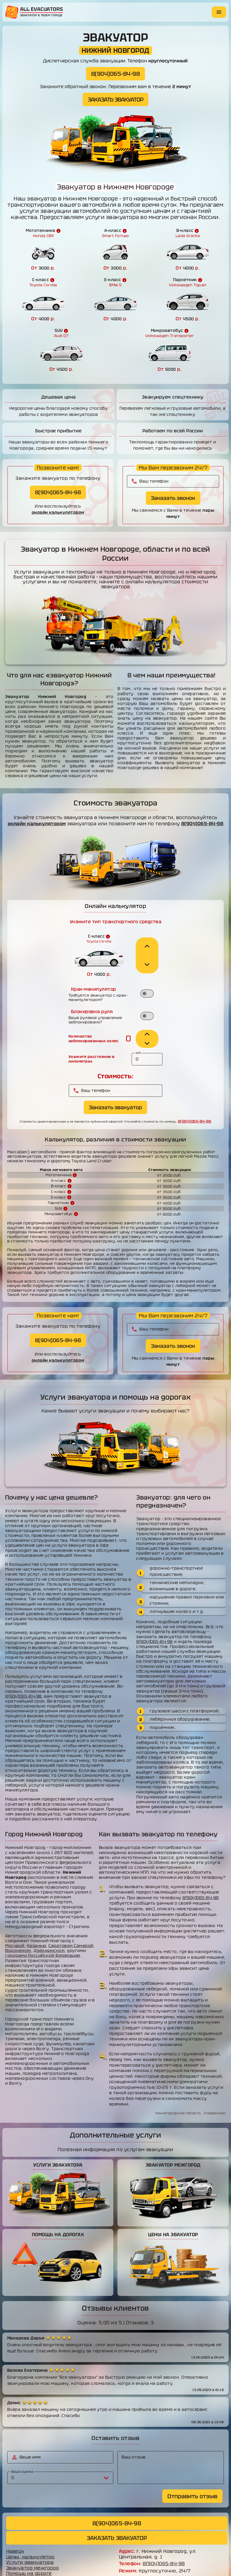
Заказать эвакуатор (115, 1072)
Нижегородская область (178, 2078)
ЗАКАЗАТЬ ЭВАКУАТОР (115, 99)
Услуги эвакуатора (30, 2528)
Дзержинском (49, 1915)
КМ (140, 1018)
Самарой (83, 1910)
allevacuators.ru (147, 2566)
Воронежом (18, 1915)
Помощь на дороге (29, 2540)
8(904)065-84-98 (115, 73)
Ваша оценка (23, 2437)
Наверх (15, 2517)
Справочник (215, 2078)
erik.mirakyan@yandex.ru (165, 2544)
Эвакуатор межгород (32, 2534)
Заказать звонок (173, 454)
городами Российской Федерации (42, 1920)
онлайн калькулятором (58, 469)
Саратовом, (61, 1910)
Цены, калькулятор (30, 2523)
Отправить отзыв (192, 2461)
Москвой (14, 1910)
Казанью (36, 1910)
